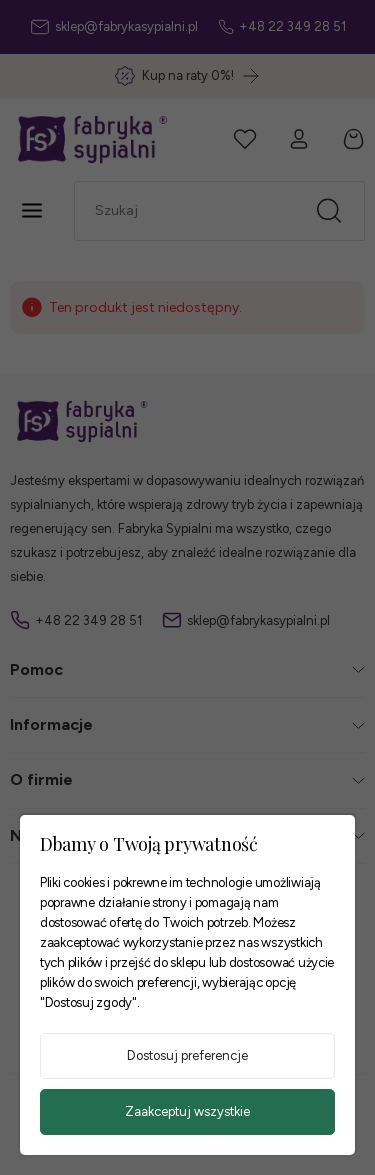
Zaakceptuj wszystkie (187, 1111)
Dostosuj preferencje (187, 1055)
